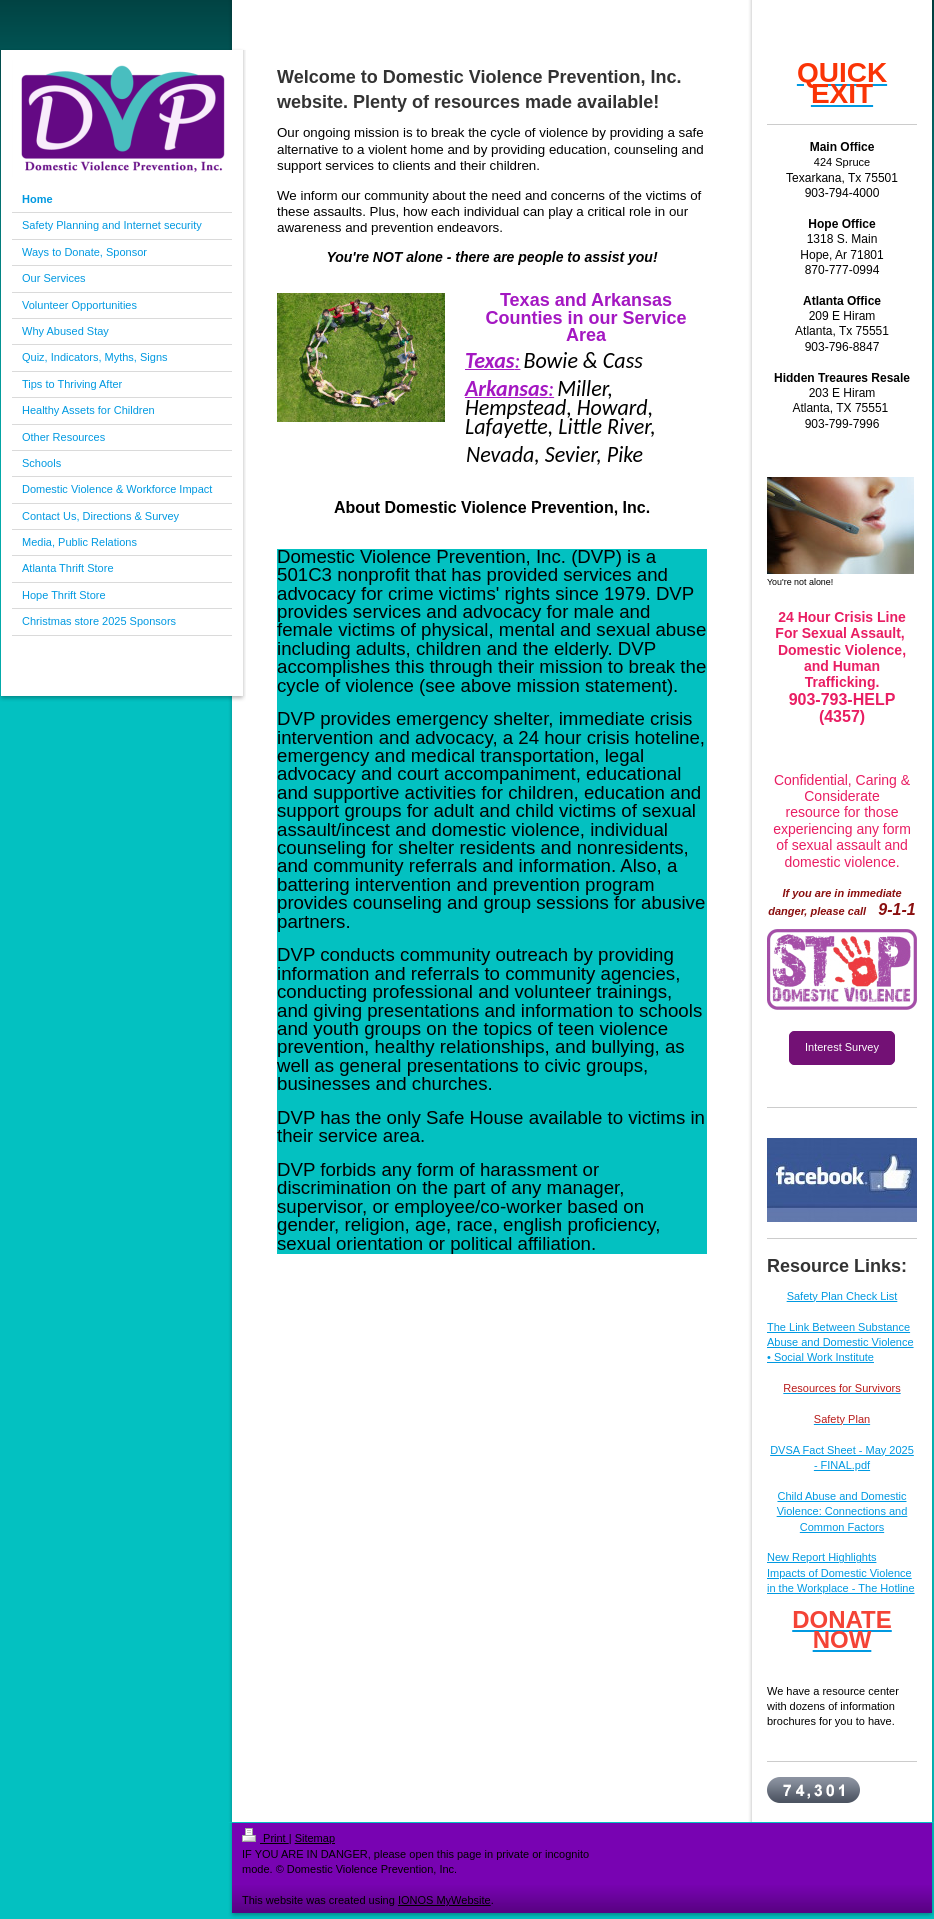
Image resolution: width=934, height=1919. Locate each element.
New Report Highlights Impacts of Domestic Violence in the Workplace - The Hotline (841, 1572)
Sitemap (315, 1838)
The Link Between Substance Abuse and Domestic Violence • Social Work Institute (840, 1342)
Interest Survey (842, 1047)
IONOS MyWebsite (444, 1900)
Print (265, 1838)
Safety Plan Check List (842, 1296)
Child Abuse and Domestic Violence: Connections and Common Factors (842, 1511)
